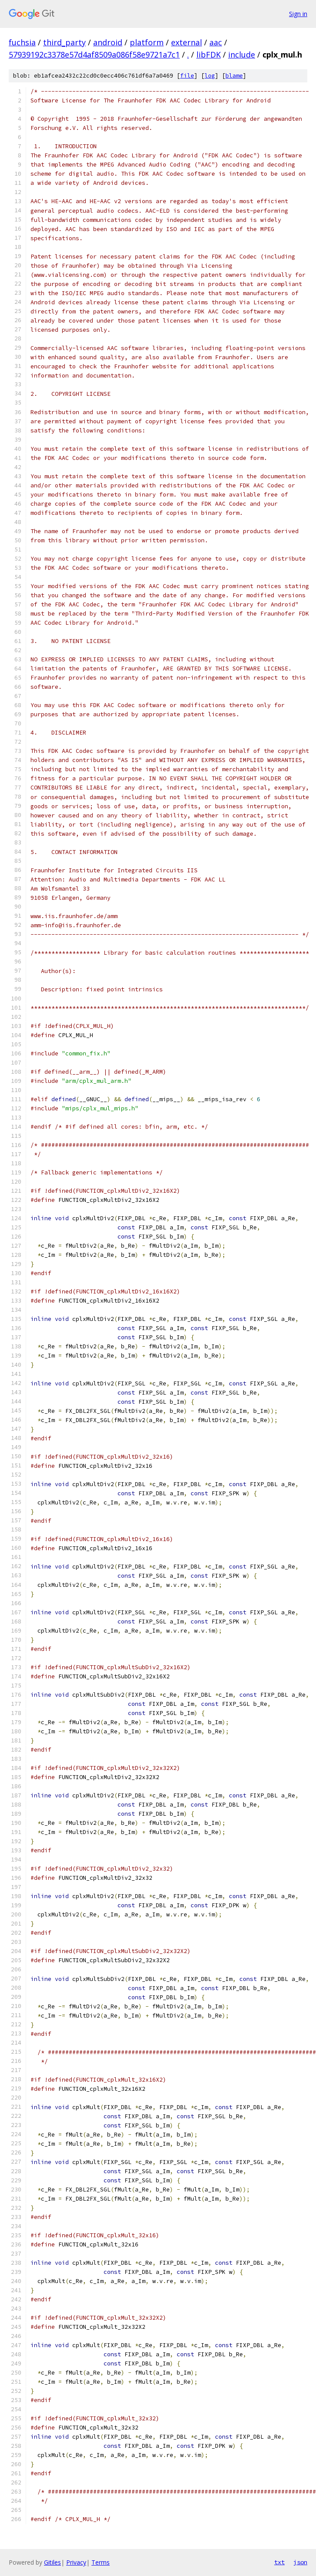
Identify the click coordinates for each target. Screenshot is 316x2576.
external (186, 42)
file (187, 75)
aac (215, 42)
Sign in (298, 14)
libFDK (208, 54)
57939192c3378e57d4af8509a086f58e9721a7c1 (94, 54)
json (300, 2562)
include (241, 54)
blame (234, 75)
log (210, 75)
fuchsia (22, 42)
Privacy (76, 2562)
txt (279, 2562)
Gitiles (52, 2562)
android (107, 42)
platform (147, 42)
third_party (64, 42)
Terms (100, 2562)
